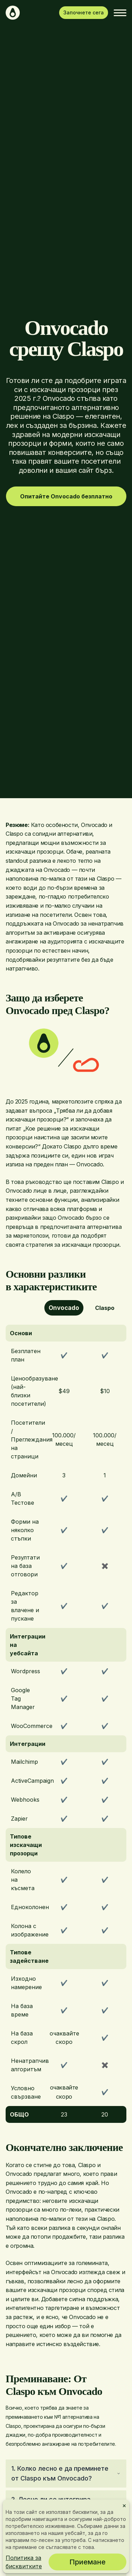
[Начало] (13, 13)
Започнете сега (83, 12)
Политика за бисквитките (24, 2562)
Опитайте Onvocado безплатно (66, 496)
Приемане (87, 2562)
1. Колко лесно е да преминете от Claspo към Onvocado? (66, 2473)
